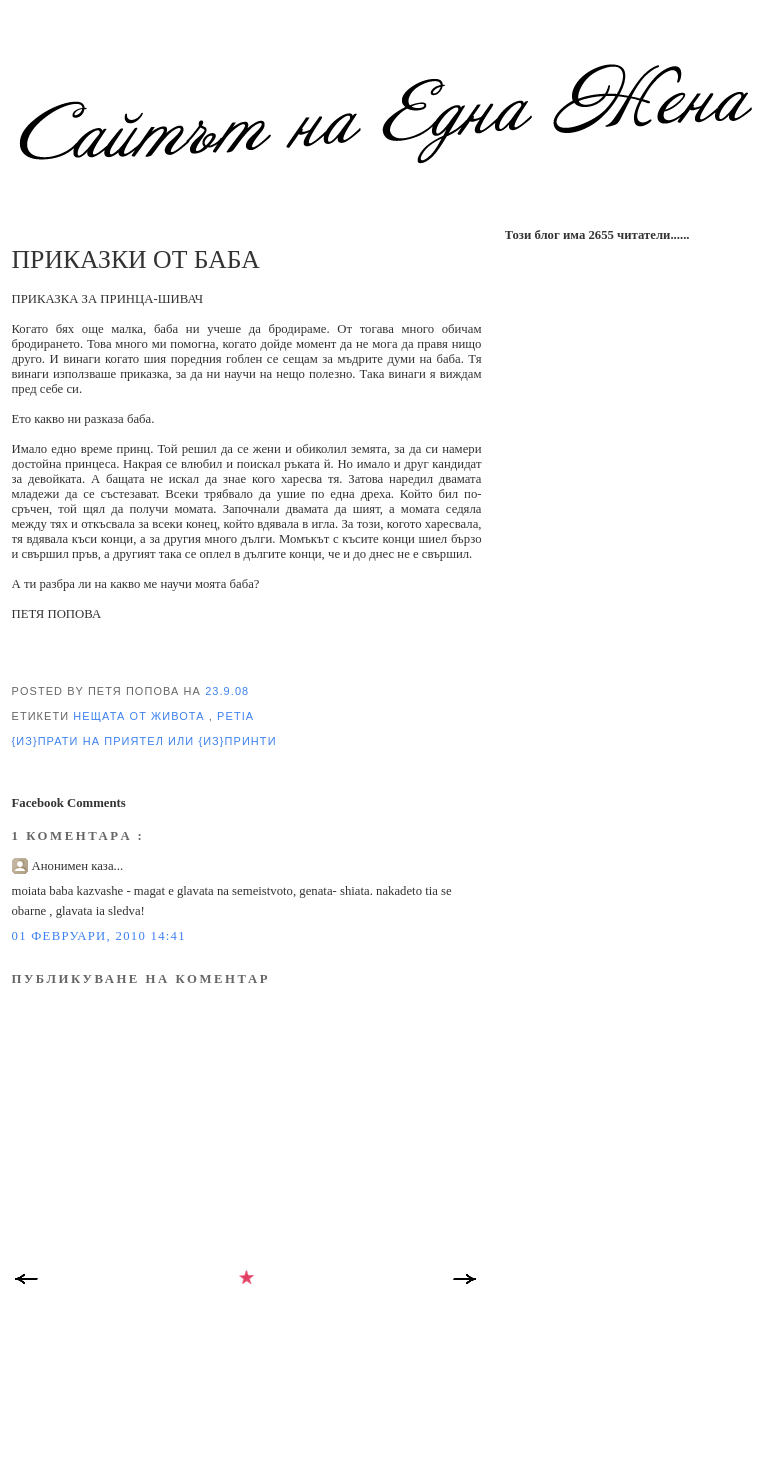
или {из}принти (222, 741)
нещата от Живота (140, 716)
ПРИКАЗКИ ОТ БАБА (136, 259)
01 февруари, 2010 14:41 (99, 936)
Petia (235, 716)
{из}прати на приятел (90, 741)
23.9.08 (227, 691)
